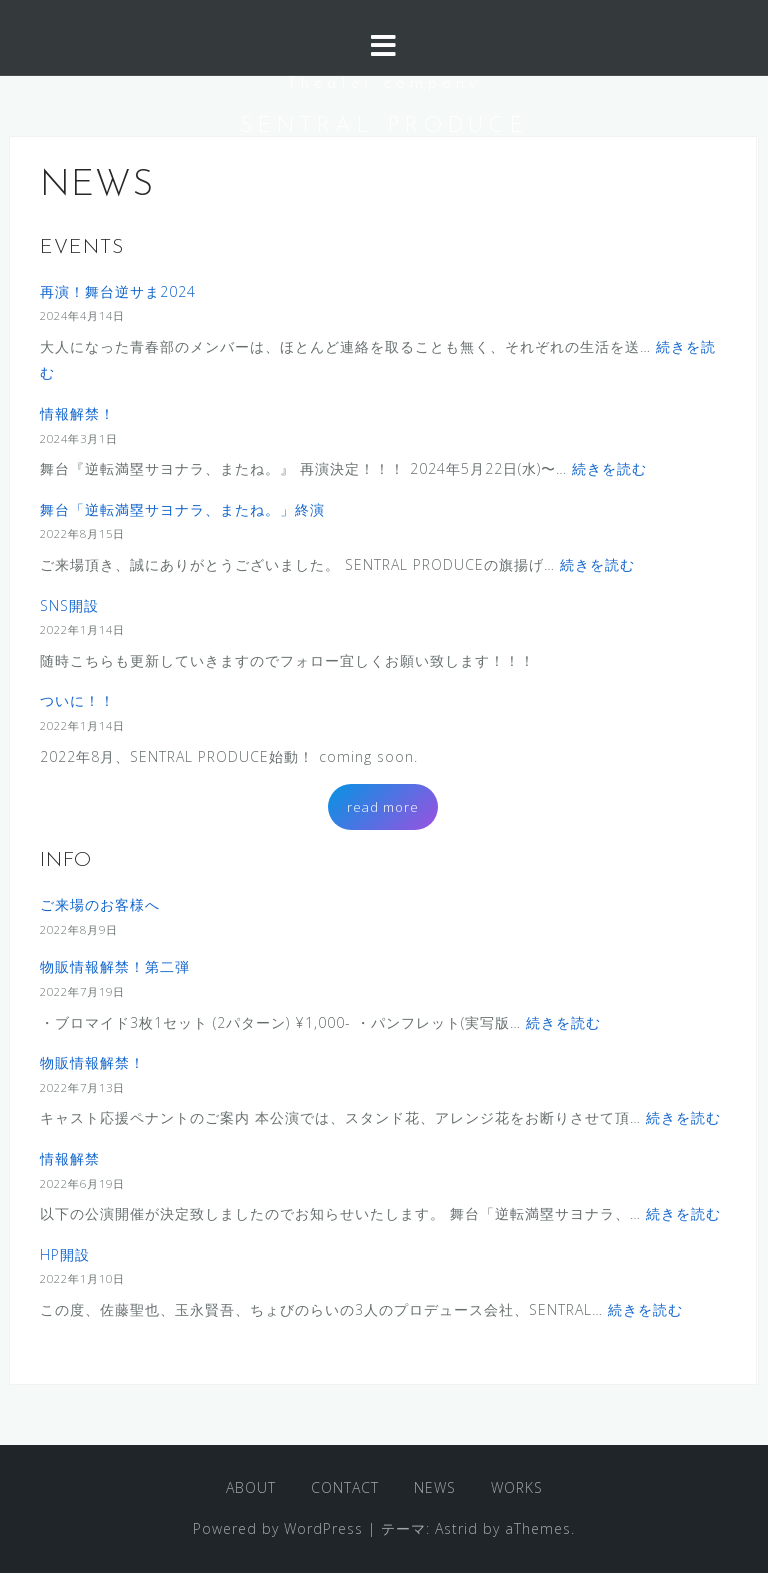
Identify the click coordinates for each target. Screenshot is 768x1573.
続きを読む (609, 468)
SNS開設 (69, 605)
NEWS (435, 1487)
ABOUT (251, 1487)
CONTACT (345, 1487)
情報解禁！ (77, 413)
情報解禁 (70, 1158)
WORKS (517, 1487)
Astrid (456, 1528)
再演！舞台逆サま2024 (118, 291)
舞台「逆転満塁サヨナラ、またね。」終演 (182, 509)
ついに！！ (77, 700)
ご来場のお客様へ (100, 904)
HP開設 (65, 1254)
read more (383, 807)
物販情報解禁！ (92, 1062)
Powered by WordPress (278, 1528)
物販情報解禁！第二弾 (115, 966)
